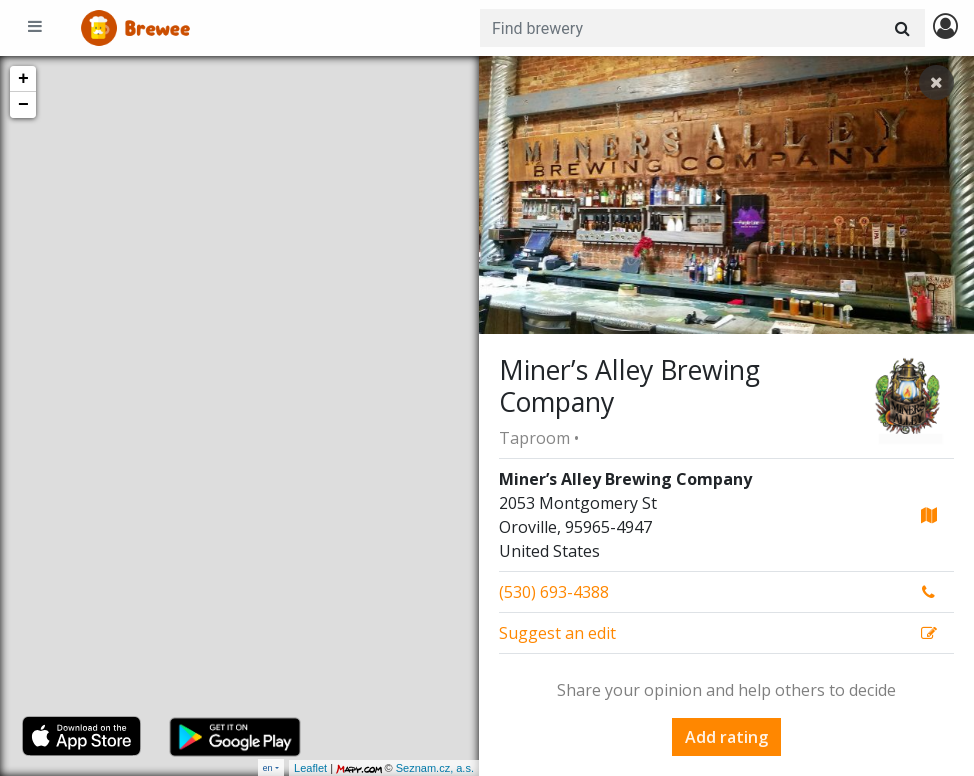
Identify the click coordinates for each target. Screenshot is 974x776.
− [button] (23, 105)
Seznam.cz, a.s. (435, 768)
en (268, 767)
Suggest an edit (557, 633)
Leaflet (310, 768)
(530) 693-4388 (554, 592)
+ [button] (23, 79)
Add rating (726, 737)
